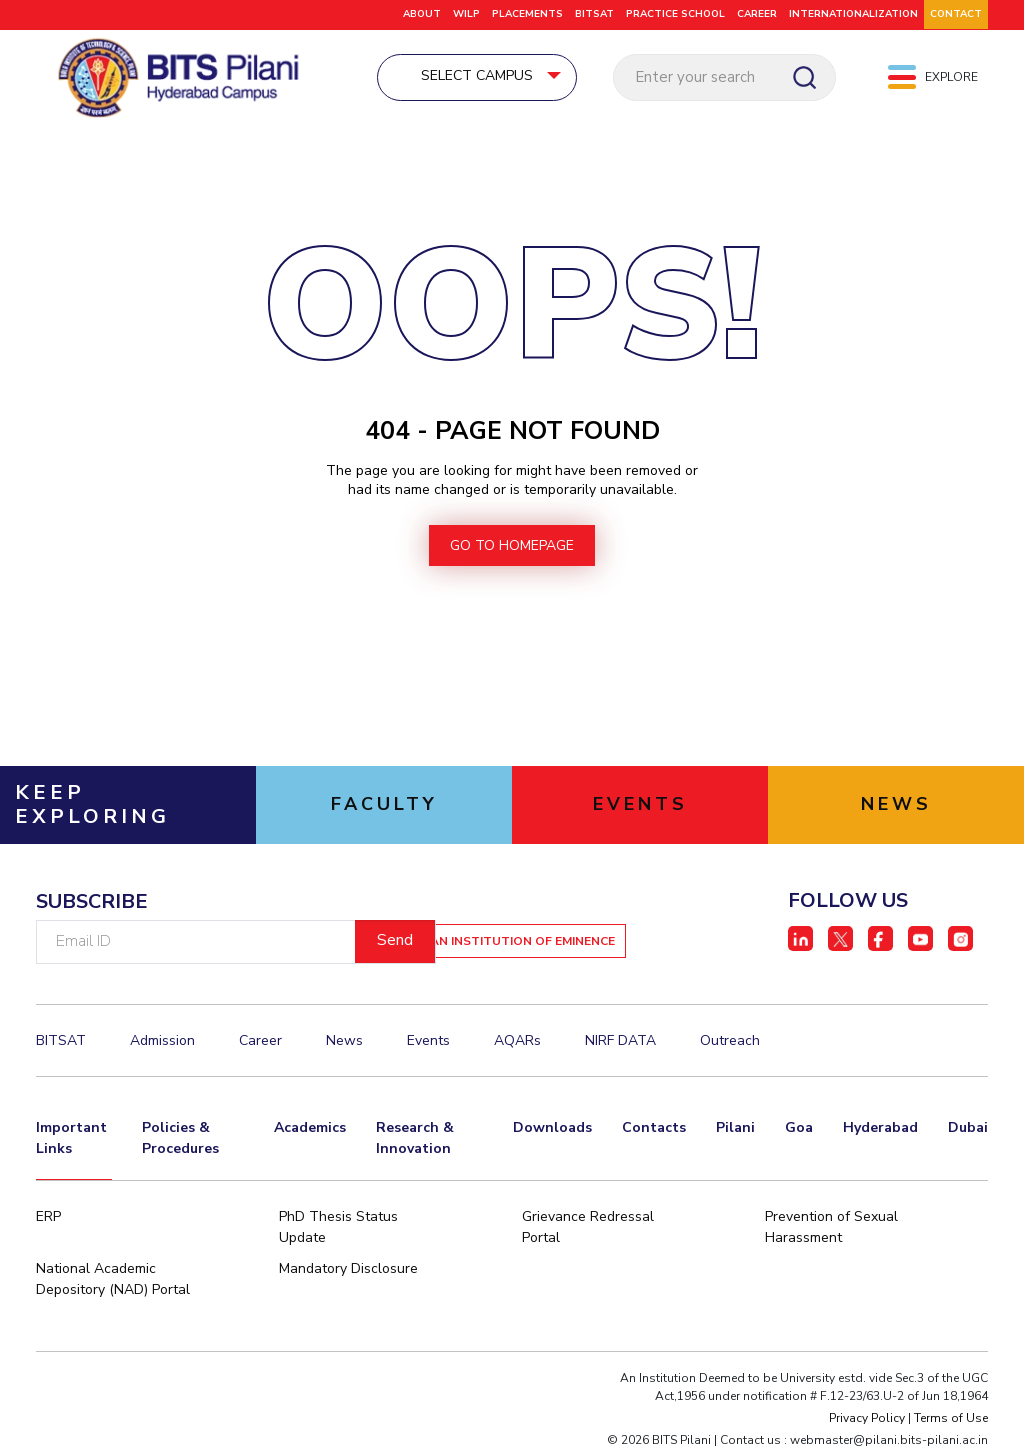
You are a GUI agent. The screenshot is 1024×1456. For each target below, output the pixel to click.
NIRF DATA (620, 1045)
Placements (527, 14)
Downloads (552, 1132)
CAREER (757, 14)
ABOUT (422, 14)
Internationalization (853, 14)
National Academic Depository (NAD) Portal (113, 1284)
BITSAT (594, 14)
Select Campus (512, 76)
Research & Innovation (415, 1143)
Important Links (71, 1143)
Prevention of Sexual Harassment (831, 1232)
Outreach (730, 1045)
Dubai (968, 1132)
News (344, 1045)
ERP (48, 1221)
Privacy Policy (867, 1423)
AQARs (517, 1045)
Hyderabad (880, 1132)
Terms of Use (951, 1423)
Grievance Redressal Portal (588, 1232)
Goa (799, 1132)
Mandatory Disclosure (348, 1273)
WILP (466, 14)
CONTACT (956, 14)
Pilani (735, 1132)
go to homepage (512, 550)
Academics (310, 1132)
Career (260, 1045)
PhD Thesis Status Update (338, 1232)
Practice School (675, 14)
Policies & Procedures (180, 1143)
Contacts (654, 1132)
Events (428, 1045)
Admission (162, 1045)
